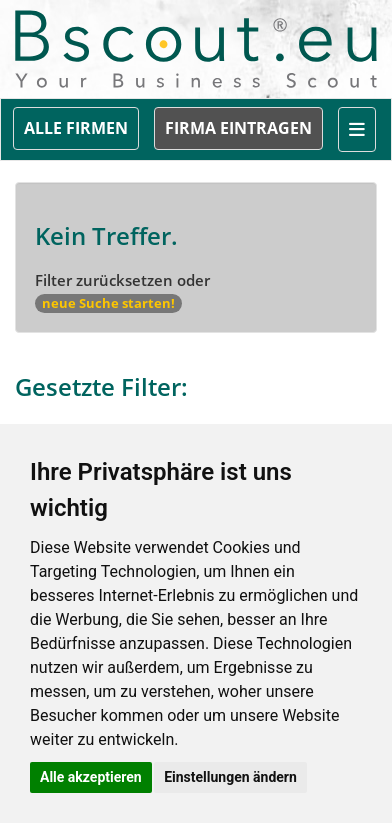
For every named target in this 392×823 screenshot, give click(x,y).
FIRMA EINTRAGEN (238, 128)
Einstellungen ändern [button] (230, 777)
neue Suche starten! (108, 303)
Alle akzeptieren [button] (91, 777)
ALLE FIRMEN (76, 128)
